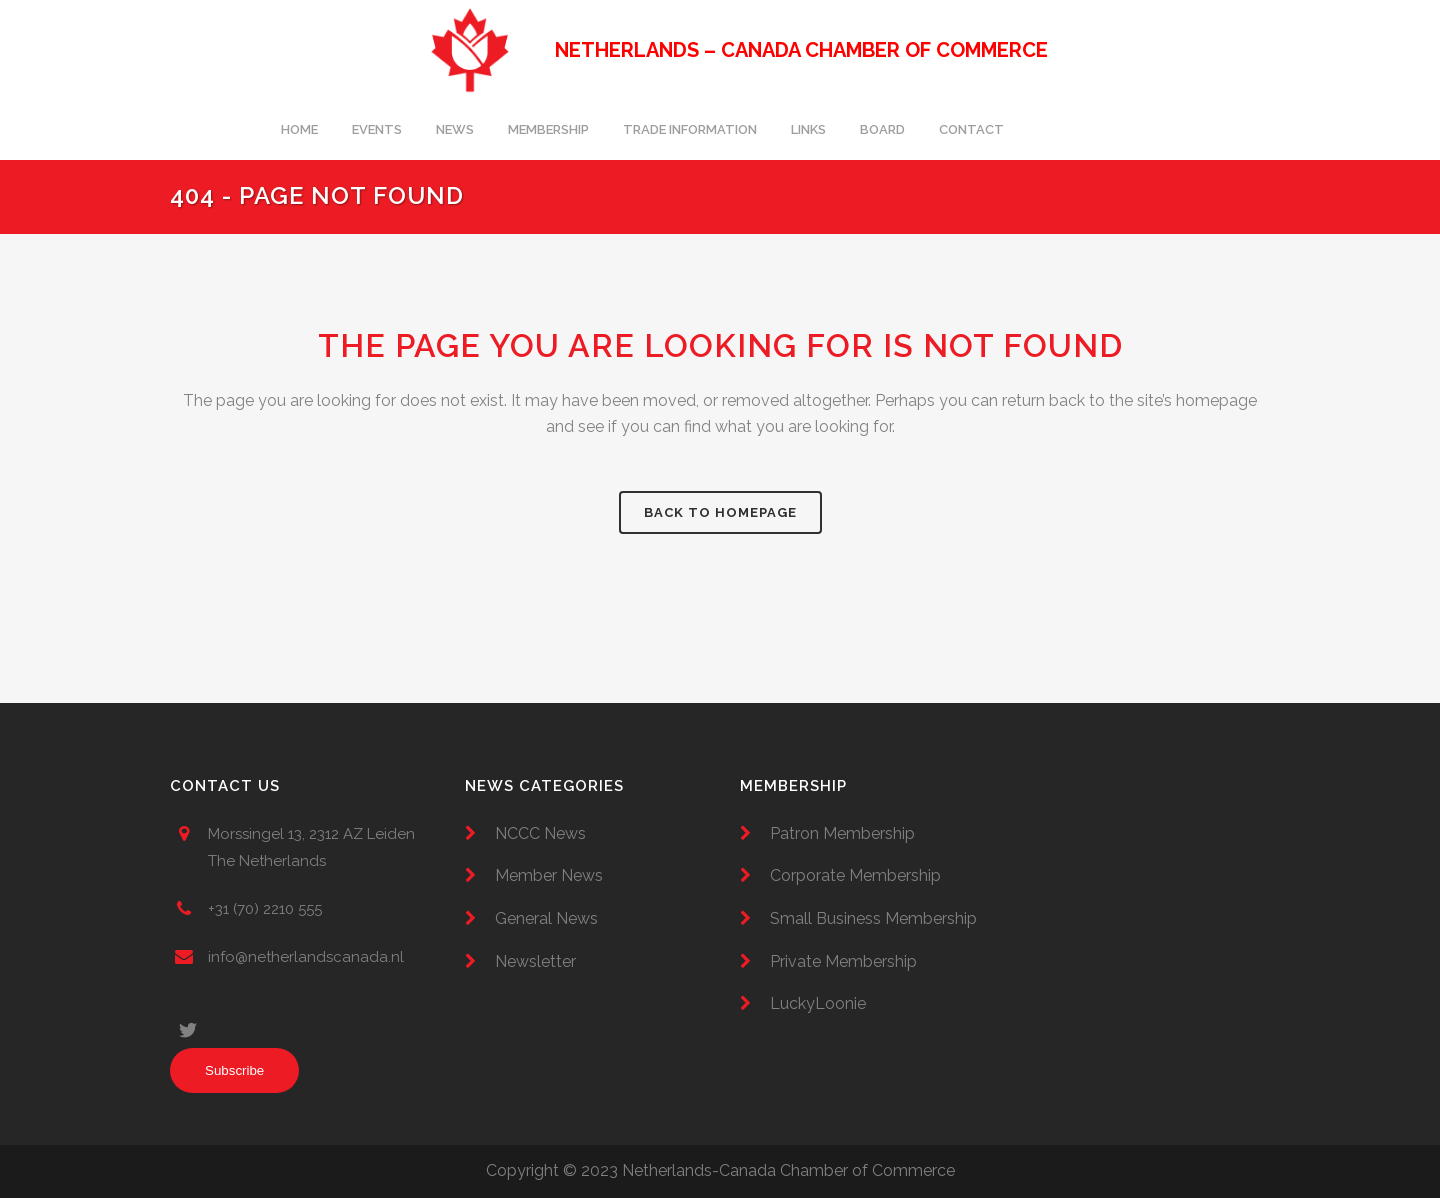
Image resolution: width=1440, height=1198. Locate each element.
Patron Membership (842, 833)
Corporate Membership (855, 875)
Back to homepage (720, 512)
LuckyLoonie (818, 1003)
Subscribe (234, 1070)
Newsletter (535, 961)
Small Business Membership (873, 918)
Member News (549, 875)
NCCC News (540, 833)
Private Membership (843, 961)
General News (546, 918)
